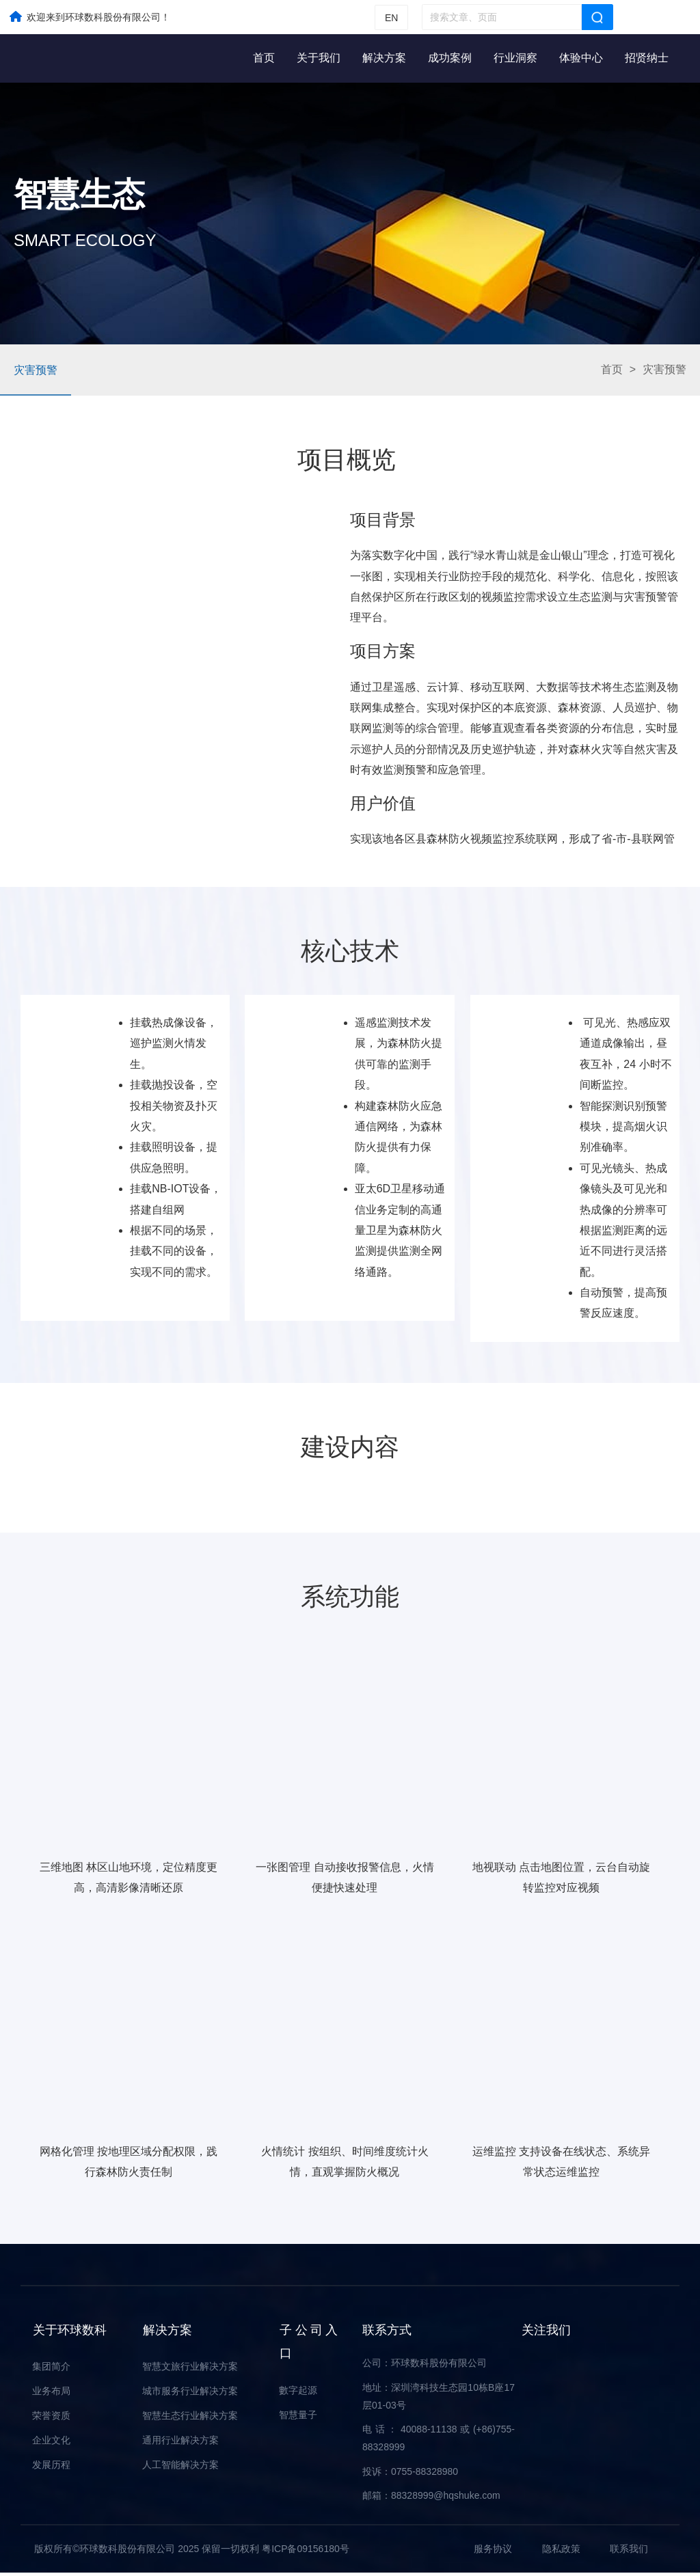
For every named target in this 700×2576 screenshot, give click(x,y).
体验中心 (581, 58)
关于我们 (318, 58)
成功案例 (450, 58)
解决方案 (384, 58)
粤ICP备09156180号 (305, 2551)
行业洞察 (515, 58)
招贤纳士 (647, 58)
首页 (264, 58)
